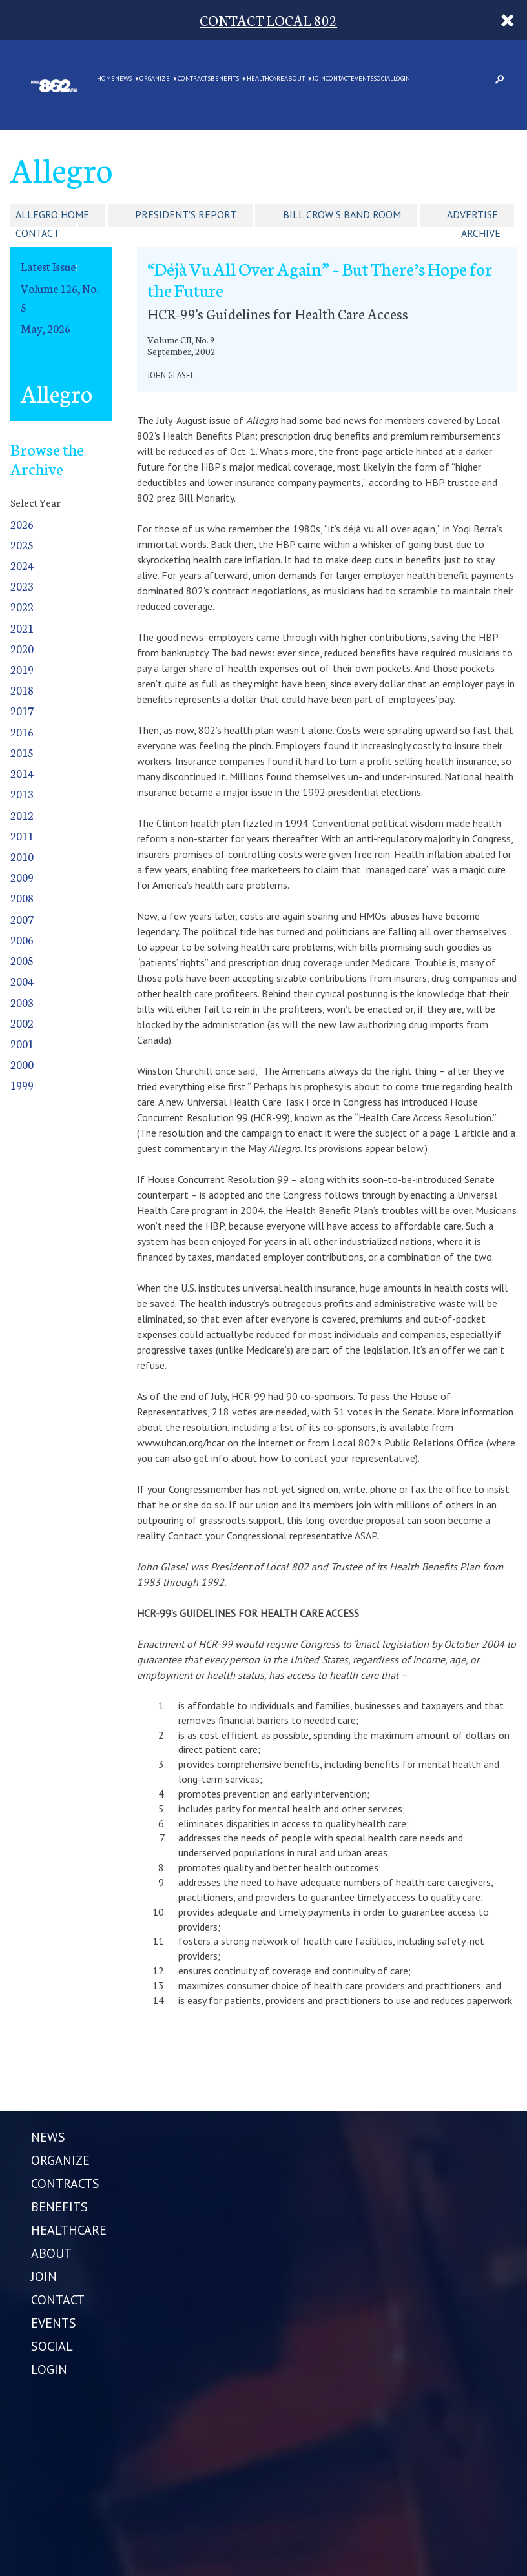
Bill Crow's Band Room (342, 214)
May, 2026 (45, 328)
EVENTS (362, 79)
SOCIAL (383, 79)
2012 (22, 815)
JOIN (319, 79)
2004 (22, 981)
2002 (22, 1023)
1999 (22, 1085)
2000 (22, 1064)
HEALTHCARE (265, 79)
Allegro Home (52, 214)
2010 (22, 856)
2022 (22, 606)
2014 (22, 773)
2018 (22, 690)
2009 (22, 877)
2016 (22, 732)
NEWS (123, 79)
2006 (22, 939)
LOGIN (401, 79)
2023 (22, 586)
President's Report (185, 214)
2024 (22, 565)
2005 (22, 960)
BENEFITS (225, 79)
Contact (37, 233)
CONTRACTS (194, 79)
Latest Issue (48, 266)
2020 (22, 648)
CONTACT (338, 79)
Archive (481, 233)
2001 (22, 1043)
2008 (22, 897)
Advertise (472, 214)
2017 (22, 710)
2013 (22, 794)
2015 (22, 752)
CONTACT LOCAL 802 (268, 20)
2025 (22, 544)
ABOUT (294, 79)
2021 (22, 628)
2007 (22, 919)
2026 (22, 524)
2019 (22, 669)
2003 (22, 1002)
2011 (22, 835)
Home (106, 79)
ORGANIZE (155, 79)
